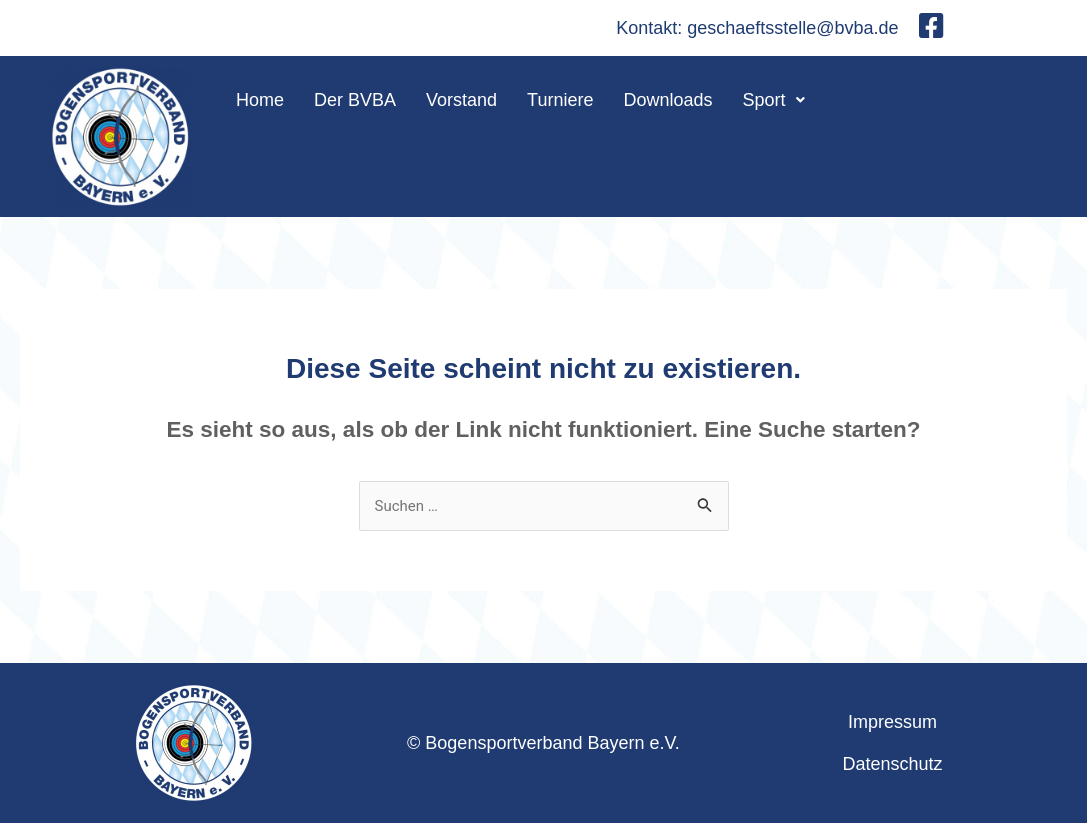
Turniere (560, 100)
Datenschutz (892, 764)
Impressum (892, 722)
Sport (774, 100)
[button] (774, 100)
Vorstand (461, 100)
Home (260, 100)
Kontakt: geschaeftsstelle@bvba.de (757, 28)
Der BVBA (355, 100)
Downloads (667, 100)
